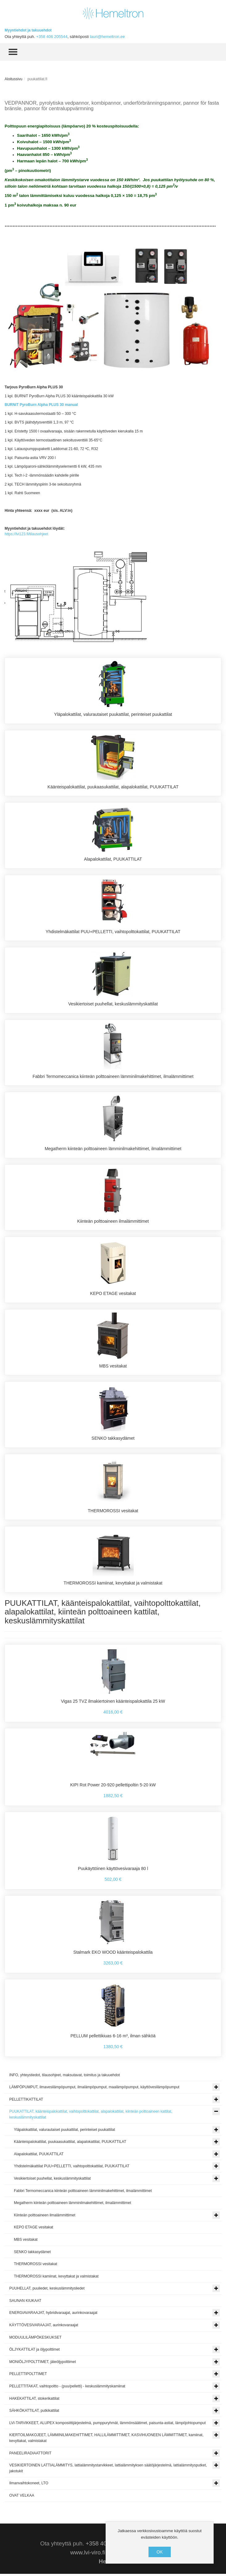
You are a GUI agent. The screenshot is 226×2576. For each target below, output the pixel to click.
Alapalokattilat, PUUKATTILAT (113, 859)
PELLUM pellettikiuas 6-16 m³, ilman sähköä (112, 2037)
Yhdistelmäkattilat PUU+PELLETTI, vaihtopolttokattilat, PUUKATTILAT (113, 931)
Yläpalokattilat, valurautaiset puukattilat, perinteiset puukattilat (113, 714)
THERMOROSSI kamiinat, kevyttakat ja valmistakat (113, 1584)
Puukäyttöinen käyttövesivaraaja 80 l (113, 1870)
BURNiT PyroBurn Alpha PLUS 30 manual (41, 405)
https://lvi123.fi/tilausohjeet (26, 534)
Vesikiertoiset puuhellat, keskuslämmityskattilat (113, 1004)
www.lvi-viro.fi (87, 2554)
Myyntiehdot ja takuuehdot (28, 30)
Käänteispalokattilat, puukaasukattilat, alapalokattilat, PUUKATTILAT (113, 786)
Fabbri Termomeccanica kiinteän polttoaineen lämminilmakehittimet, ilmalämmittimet (112, 1077)
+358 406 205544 (51, 36)
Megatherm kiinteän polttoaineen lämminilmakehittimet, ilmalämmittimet (113, 1149)
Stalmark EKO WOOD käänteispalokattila (113, 1954)
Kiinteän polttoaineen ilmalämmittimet (113, 1222)
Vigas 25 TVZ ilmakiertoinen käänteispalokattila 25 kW (113, 1703)
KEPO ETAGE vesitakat (113, 1294)
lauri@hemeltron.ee (107, 36)
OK (160, 2551)
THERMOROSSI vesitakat (113, 1512)
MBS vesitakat (113, 1367)
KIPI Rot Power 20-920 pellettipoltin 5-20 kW (113, 1786)
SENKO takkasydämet (112, 1439)
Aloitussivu (13, 79)
